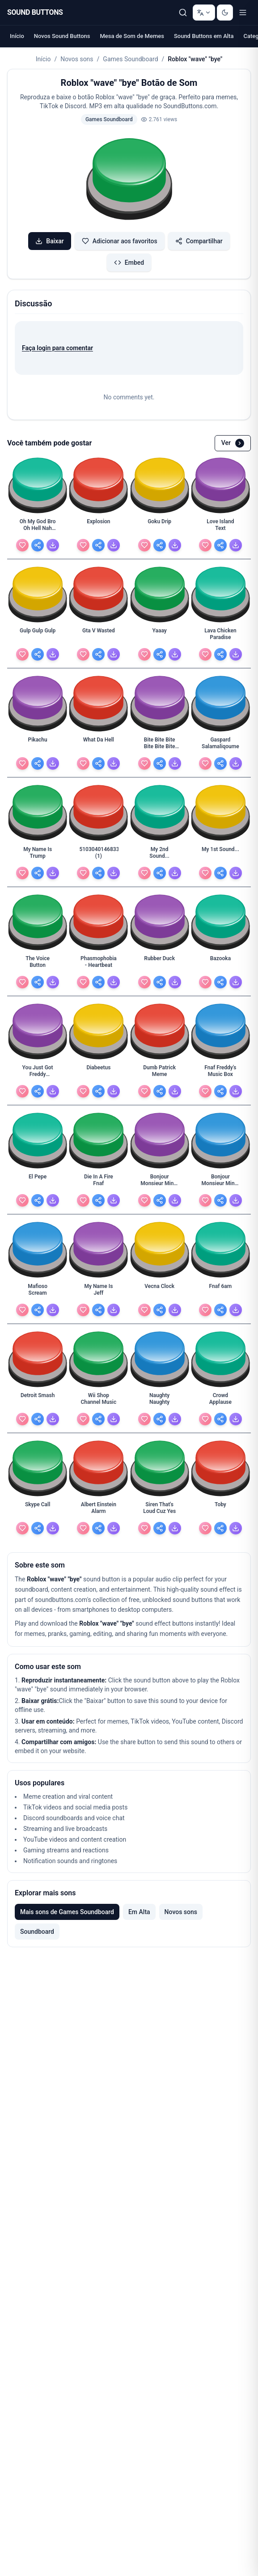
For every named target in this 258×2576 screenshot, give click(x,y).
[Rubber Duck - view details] (160, 964)
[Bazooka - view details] (220, 964)
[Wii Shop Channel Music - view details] (98, 1401)
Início (17, 36)
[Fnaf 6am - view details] (220, 1292)
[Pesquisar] (183, 12)
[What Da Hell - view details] (98, 745)
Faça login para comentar (57, 348)
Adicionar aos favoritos (119, 241)
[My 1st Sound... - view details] (220, 855)
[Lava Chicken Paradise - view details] (220, 636)
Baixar (49, 241)
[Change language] (204, 12)
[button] (129, 180)
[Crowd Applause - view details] (220, 1401)
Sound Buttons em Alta (204, 36)
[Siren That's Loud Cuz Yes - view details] (160, 1510)
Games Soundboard (130, 59)
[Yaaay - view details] (160, 636)
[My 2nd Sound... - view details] (160, 855)
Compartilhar (199, 241)
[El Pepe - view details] (37, 1182)
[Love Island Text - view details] (220, 527)
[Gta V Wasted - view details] (98, 636)
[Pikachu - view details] (37, 745)
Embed (129, 262)
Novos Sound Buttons (62, 36)
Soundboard (37, 1931)
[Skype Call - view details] (37, 1510)
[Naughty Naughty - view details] (160, 1401)
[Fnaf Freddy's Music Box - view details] (220, 1073)
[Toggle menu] (243, 12)
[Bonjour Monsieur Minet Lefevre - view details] (220, 1182)
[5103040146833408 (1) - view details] (98, 855)
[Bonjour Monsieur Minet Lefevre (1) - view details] (160, 1182)
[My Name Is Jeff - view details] (98, 1292)
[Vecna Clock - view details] (160, 1292)
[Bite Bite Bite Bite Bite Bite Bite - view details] (160, 745)
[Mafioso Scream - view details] (37, 1292)
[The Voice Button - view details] (37, 964)
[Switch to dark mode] (225, 12)
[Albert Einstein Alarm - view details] (98, 1510)
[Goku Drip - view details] (160, 527)
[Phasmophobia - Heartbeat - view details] (98, 964)
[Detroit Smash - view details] (37, 1401)
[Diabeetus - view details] (98, 1073)
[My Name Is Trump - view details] (37, 855)
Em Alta (139, 1911)
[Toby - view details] (220, 1510)
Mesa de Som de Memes (132, 36)
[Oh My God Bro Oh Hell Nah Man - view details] (37, 527)
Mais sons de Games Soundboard (67, 1911)
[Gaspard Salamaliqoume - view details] (220, 745)
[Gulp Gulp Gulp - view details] (37, 636)
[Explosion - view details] (98, 527)
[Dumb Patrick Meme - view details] (160, 1073)
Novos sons (76, 59)
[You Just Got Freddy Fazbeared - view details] (37, 1073)
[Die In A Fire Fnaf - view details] (98, 1182)
